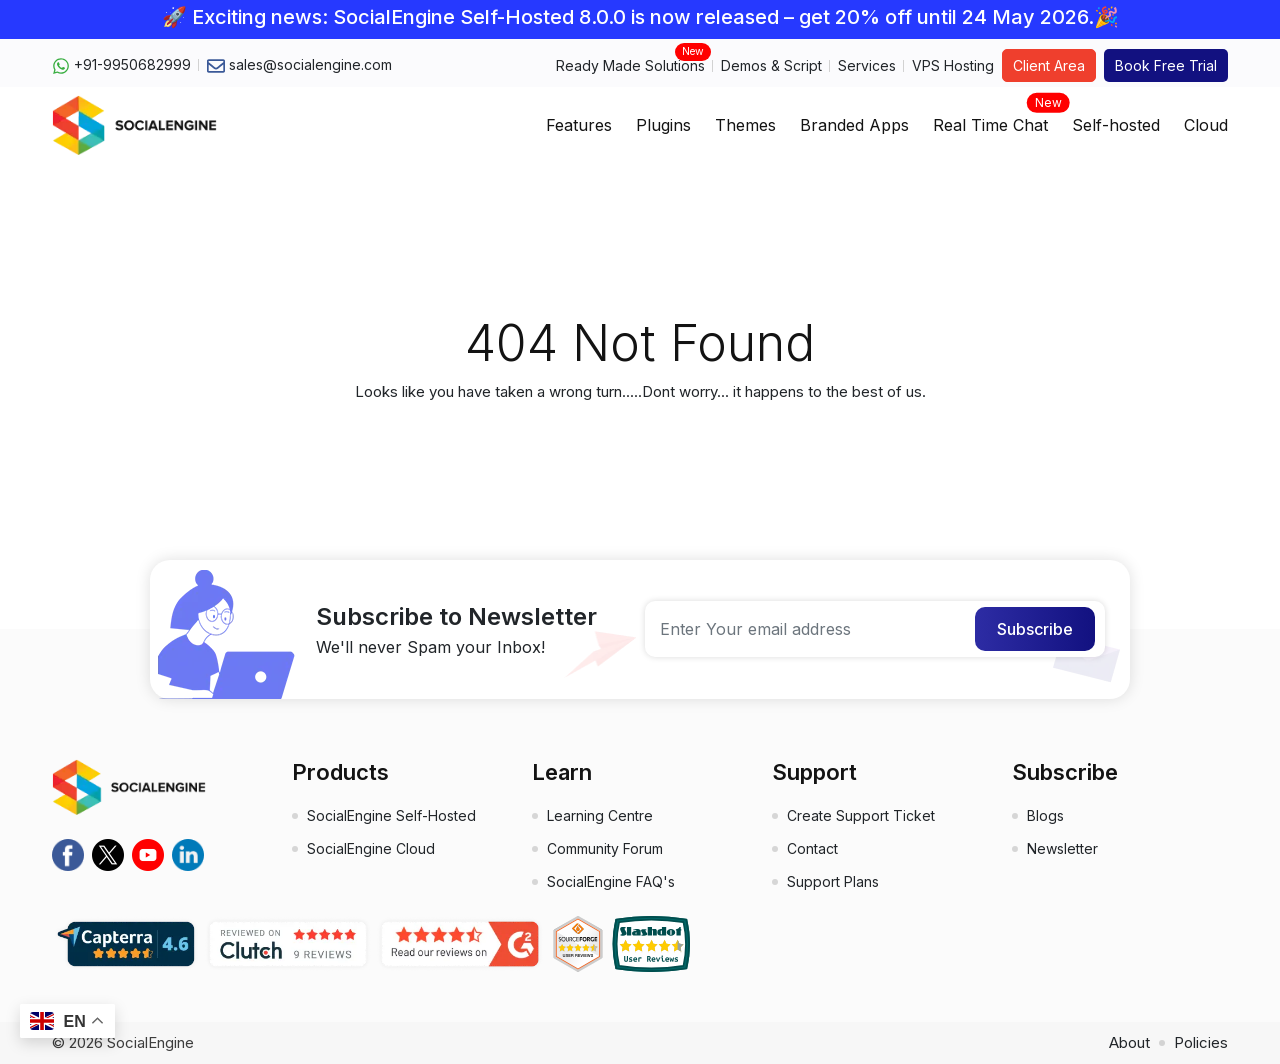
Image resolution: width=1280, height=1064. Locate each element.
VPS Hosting (953, 65)
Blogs (1045, 815)
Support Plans (833, 881)
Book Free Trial (1166, 65)
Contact (812, 848)
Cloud (1206, 125)
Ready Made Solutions (630, 64)
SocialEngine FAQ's (611, 881)
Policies (1201, 1042)
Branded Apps (854, 125)
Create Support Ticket (861, 815)
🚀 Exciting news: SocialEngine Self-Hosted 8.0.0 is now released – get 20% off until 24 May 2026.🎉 (640, 17)
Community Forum (605, 848)
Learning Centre (600, 815)
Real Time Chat (990, 119)
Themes (745, 125)
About (1129, 1042)
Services (867, 65)
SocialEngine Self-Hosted (391, 815)
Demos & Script (771, 65)
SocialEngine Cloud (371, 848)
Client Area (1049, 65)
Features (579, 125)
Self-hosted (1116, 125)
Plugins (663, 125)
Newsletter (1062, 848)
